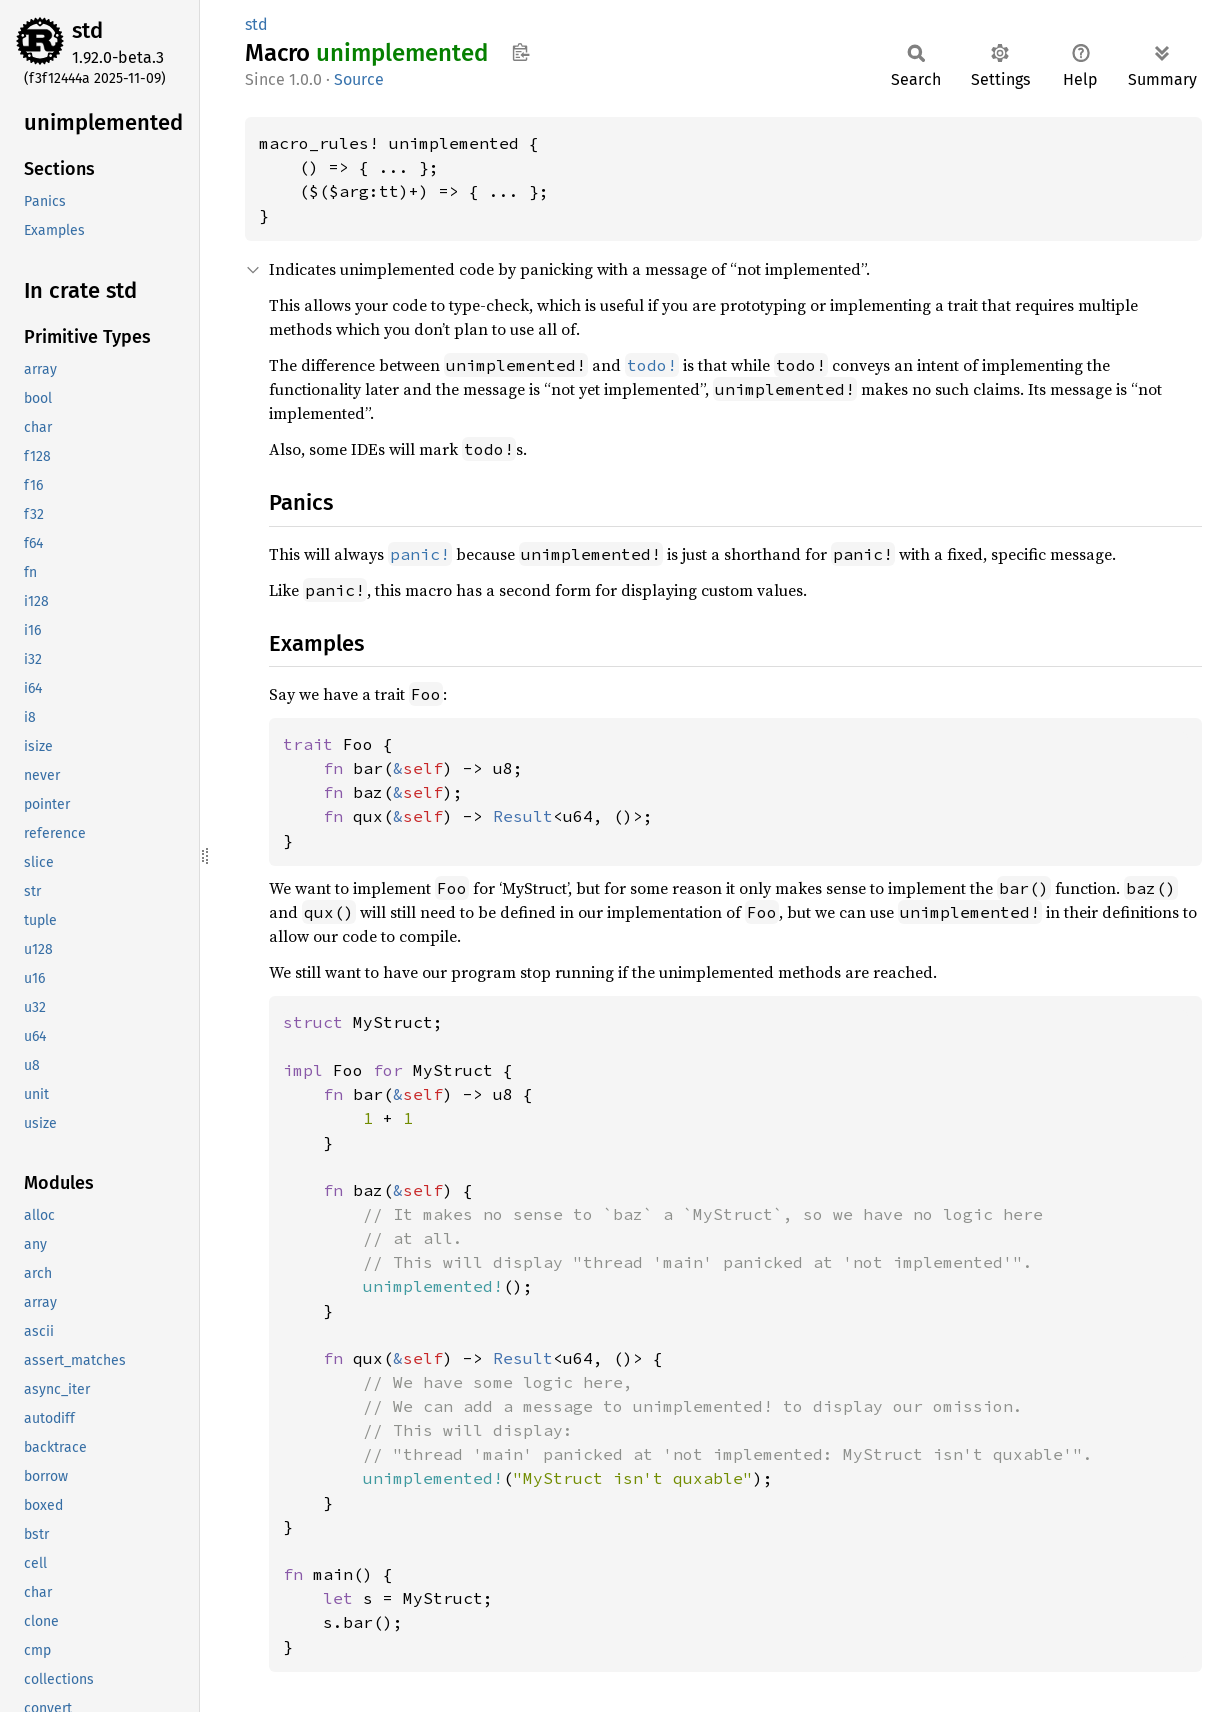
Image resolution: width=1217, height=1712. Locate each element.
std (87, 30)
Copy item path (520, 52)
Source (359, 79)
